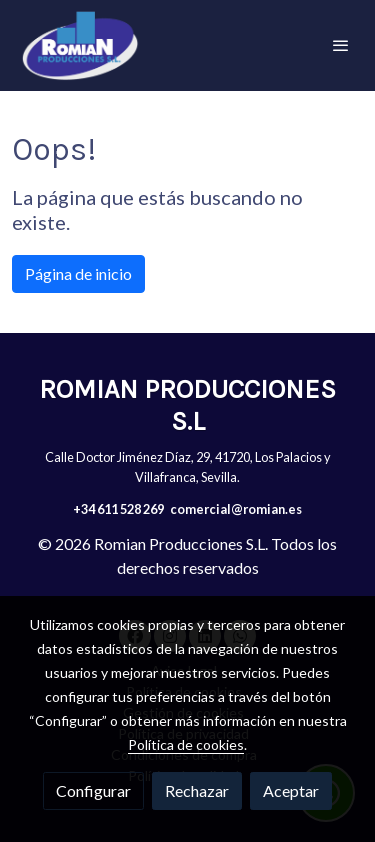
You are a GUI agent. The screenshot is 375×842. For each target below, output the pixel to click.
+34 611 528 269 (118, 509)
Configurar (93, 790)
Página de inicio (78, 273)
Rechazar (197, 790)
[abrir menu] (341, 45)
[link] (80, 45)
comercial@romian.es (236, 509)
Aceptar (291, 790)
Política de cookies (186, 744)
